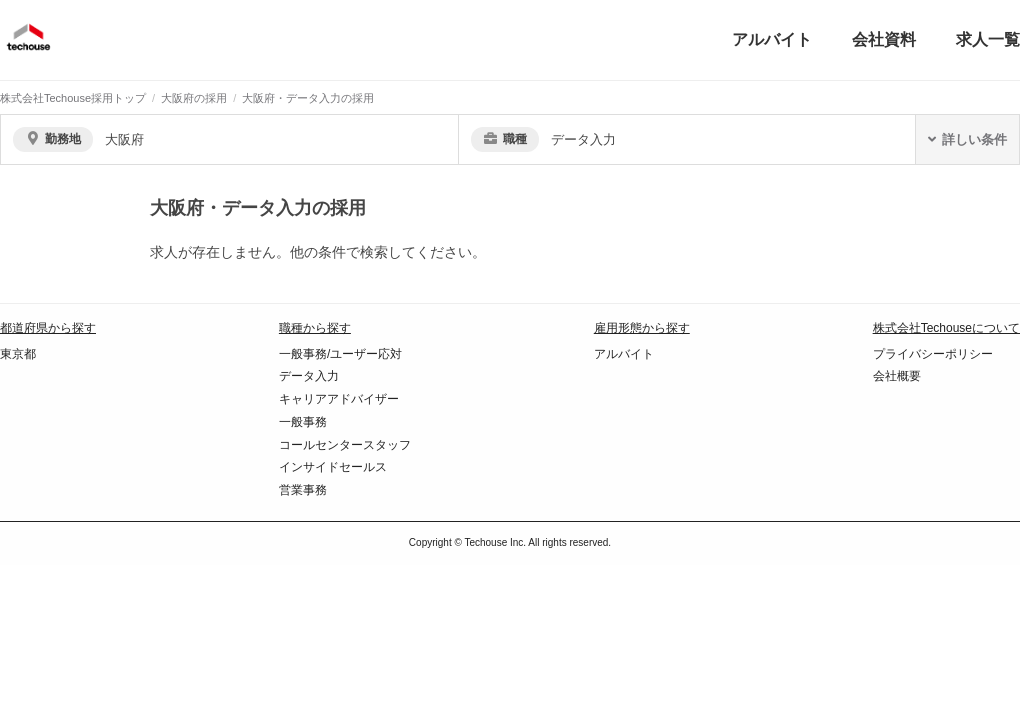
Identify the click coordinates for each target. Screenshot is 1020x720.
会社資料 (884, 39)
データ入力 (309, 376)
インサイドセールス (333, 467)
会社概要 (897, 376)
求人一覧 (988, 39)
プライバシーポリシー (933, 354)
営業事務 (303, 490)
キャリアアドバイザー (339, 399)
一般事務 (303, 422)
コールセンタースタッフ (345, 445)
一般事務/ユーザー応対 (340, 354)
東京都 (18, 354)
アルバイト (772, 39)
